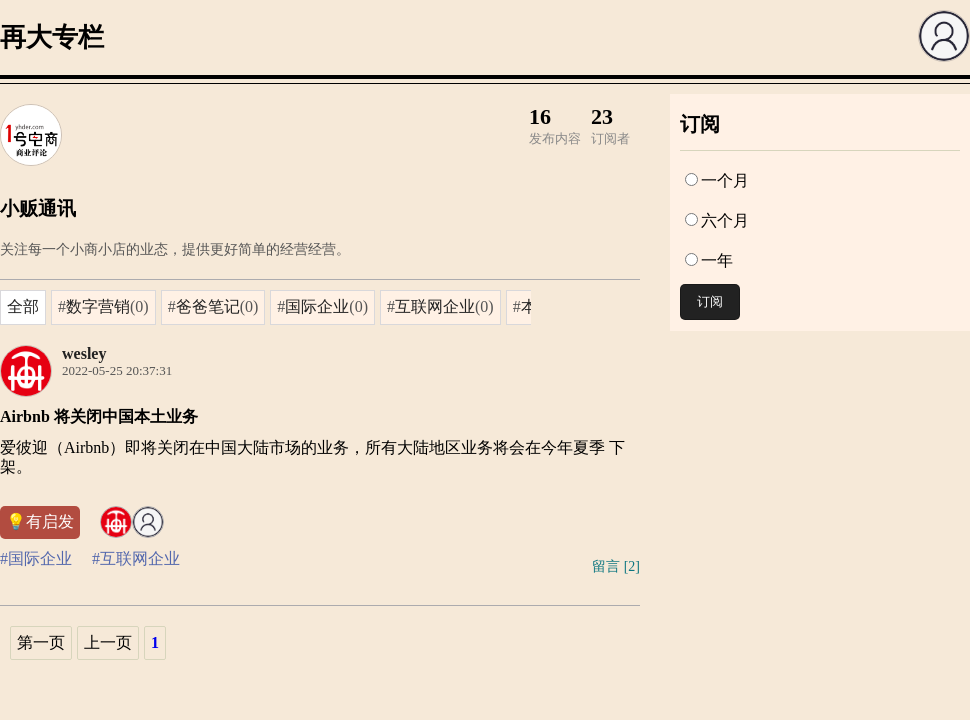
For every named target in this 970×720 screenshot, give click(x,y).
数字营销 (98, 306)
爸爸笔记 (208, 306)
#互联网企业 (136, 558)
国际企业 (317, 306)
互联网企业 (435, 306)
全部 (23, 306)
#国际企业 (36, 558)
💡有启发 (40, 521)
